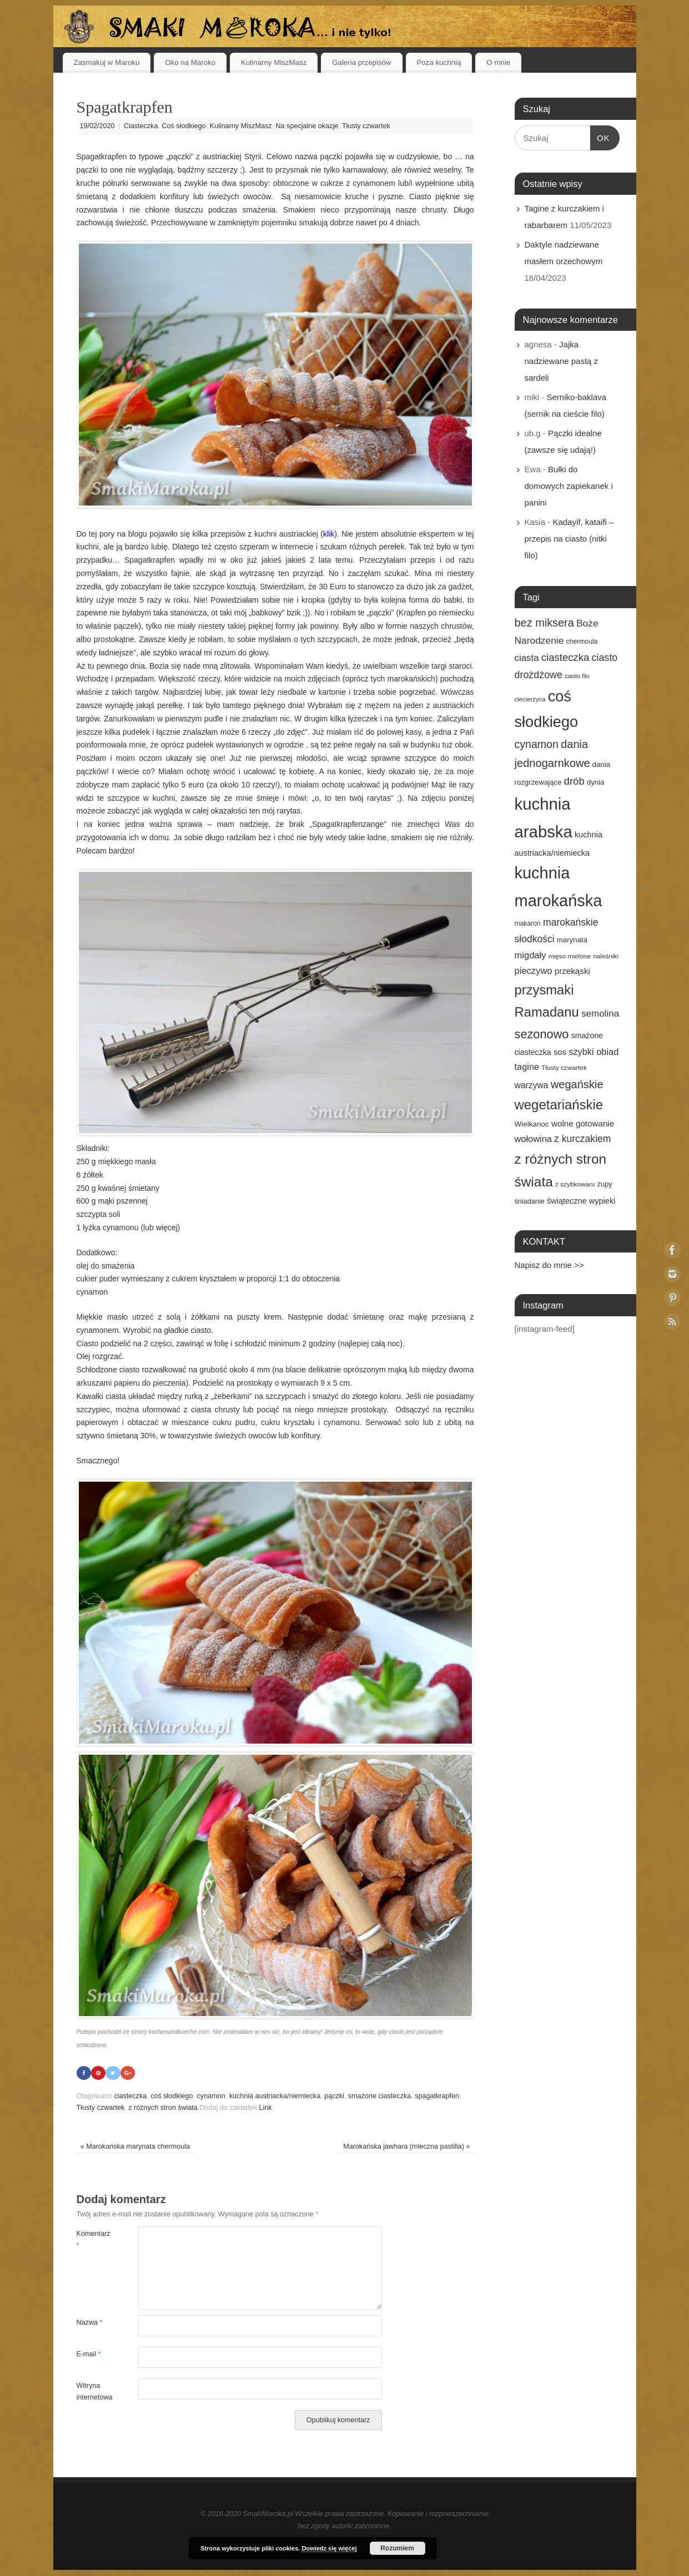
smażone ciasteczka (379, 2096)
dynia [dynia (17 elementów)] (596, 782)
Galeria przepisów (361, 62)
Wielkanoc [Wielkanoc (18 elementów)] (532, 1124)
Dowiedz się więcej (328, 2548)
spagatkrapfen (437, 2096)
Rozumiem (397, 2548)
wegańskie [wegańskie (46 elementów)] (577, 1084)
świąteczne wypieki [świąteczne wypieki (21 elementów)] (581, 1200)
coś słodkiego (171, 2096)
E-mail (89, 2354)
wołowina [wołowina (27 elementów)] (533, 1139)
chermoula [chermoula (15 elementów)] (582, 641)
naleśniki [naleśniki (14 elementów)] (605, 956)
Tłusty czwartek (366, 126)
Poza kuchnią (438, 62)
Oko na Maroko (190, 62)
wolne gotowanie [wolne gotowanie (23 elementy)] (582, 1123)
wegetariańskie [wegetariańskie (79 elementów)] (559, 1104)
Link (265, 2108)
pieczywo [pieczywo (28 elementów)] (533, 971)
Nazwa (90, 2322)
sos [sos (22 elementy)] (560, 1052)
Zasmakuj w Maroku (106, 62)
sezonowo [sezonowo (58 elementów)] (542, 1034)
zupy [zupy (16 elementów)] (604, 1184)
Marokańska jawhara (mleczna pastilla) (406, 2147)
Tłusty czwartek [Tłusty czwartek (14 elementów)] (564, 1068)
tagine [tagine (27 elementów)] (527, 1067)
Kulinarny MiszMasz (273, 62)
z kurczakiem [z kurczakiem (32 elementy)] (582, 1138)
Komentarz (92, 2239)
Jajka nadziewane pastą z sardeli (562, 361)
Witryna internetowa (92, 2391)
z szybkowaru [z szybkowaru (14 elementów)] (575, 1184)
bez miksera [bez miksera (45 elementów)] (544, 623)
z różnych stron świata (163, 2108)
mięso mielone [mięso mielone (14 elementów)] (570, 956)
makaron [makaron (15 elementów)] (528, 923)
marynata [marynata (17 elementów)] (572, 940)
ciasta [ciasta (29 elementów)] (527, 658)
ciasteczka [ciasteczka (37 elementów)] (565, 657)
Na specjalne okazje (307, 126)
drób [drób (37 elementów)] (574, 781)
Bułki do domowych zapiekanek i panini (569, 485)
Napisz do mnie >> (549, 1265)
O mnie (498, 62)
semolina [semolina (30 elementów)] (600, 1013)
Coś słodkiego (183, 126)
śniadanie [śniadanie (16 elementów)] (530, 1201)
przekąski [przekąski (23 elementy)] (572, 971)
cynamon (211, 2096)
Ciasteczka (141, 126)
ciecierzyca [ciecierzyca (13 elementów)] (530, 699)
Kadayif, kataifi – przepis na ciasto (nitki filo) (569, 538)
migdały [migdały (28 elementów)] (530, 955)
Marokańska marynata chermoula (135, 2147)
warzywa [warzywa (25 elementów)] (532, 1085)
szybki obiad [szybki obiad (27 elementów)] (593, 1052)
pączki (334, 2096)
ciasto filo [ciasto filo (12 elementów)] (577, 676)
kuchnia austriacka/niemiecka (275, 2096)
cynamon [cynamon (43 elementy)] (537, 744)
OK (600, 136)
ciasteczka (130, 2096)
